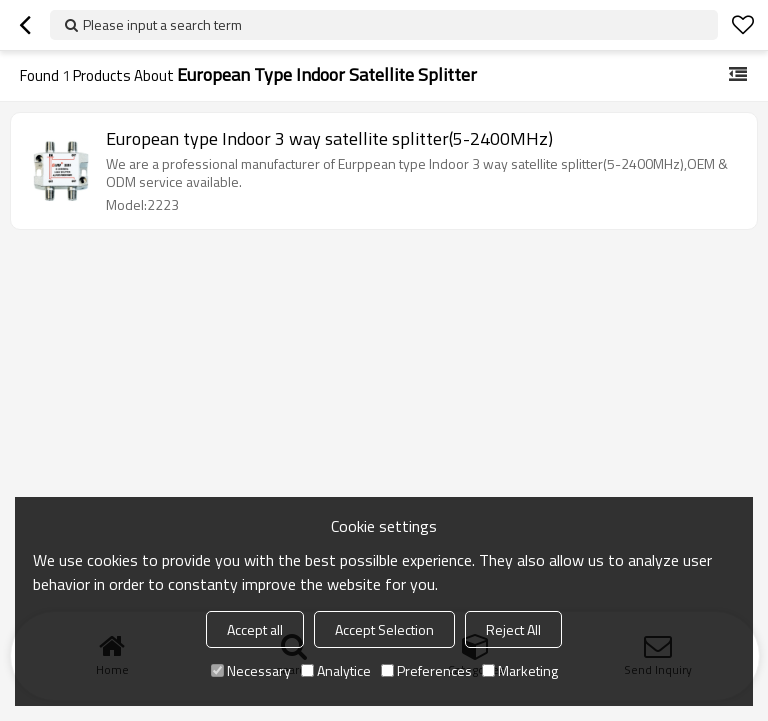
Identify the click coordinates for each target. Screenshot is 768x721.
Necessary (251, 670)
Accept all (255, 629)
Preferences (426, 670)
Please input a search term (162, 24)
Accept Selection (384, 629)
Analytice (336, 670)
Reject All (513, 629)
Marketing (520, 670)
